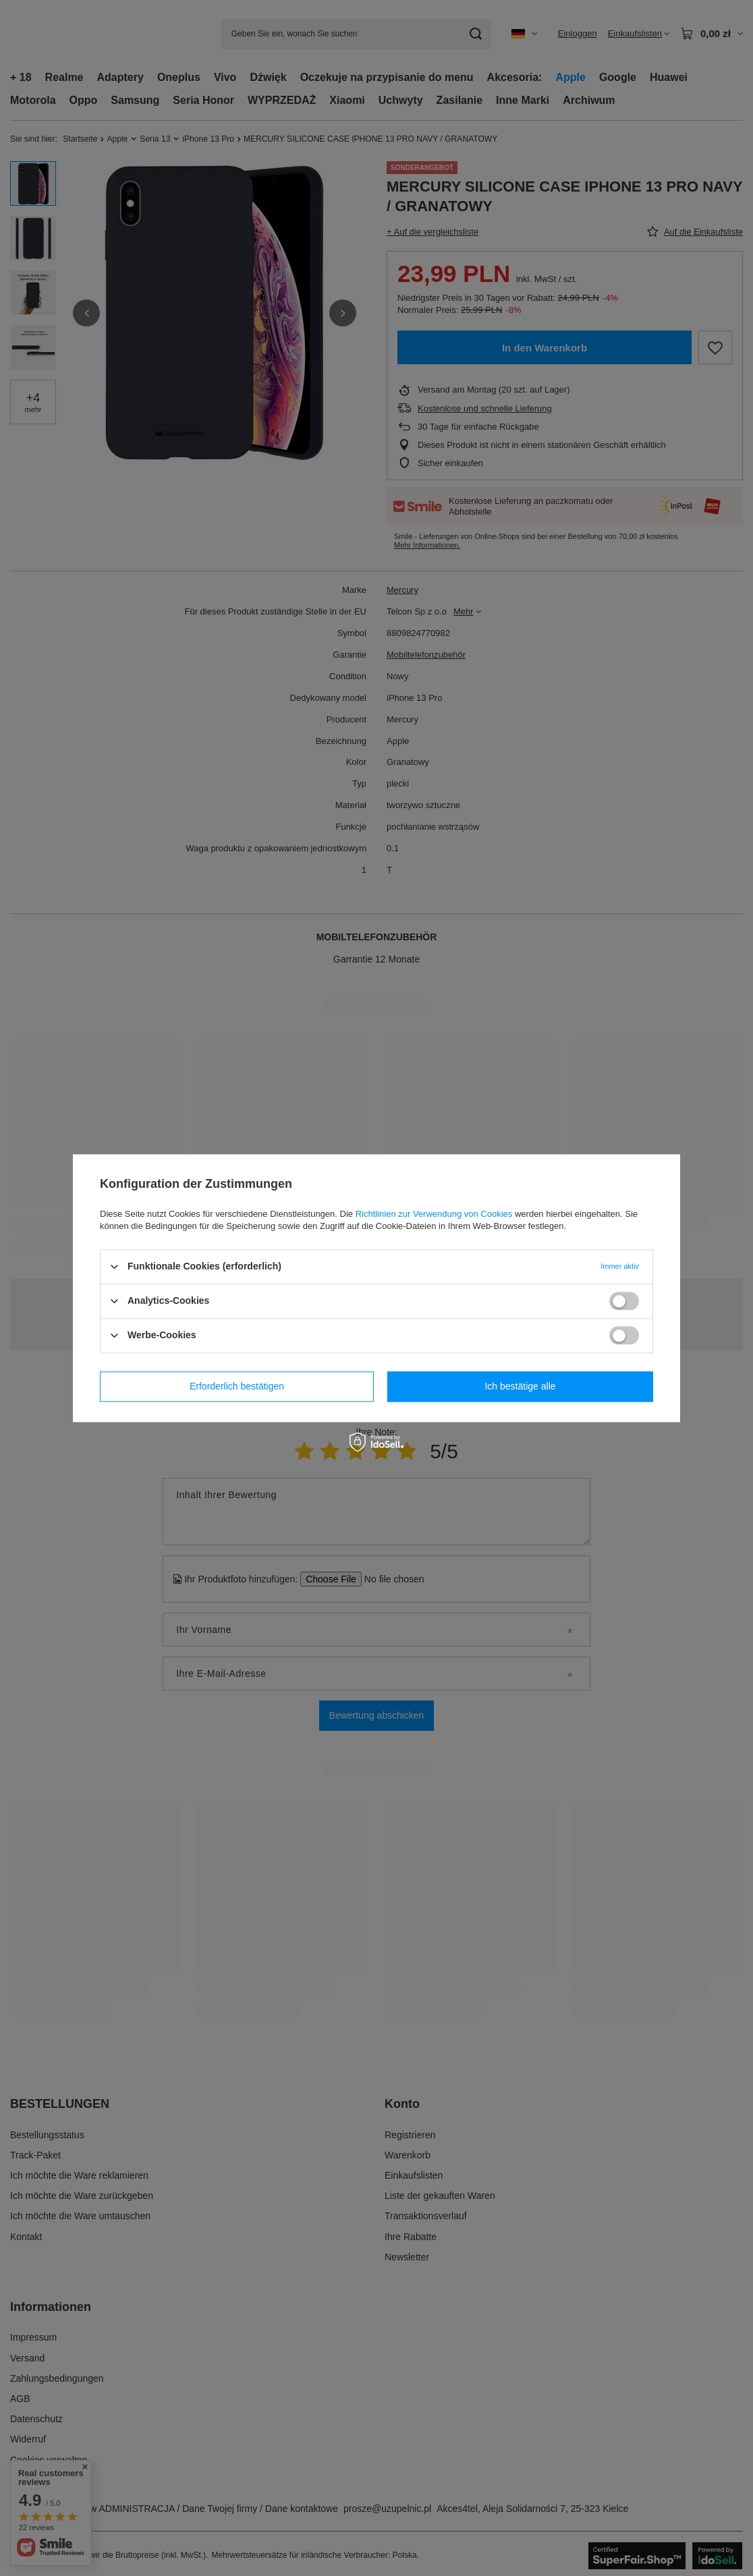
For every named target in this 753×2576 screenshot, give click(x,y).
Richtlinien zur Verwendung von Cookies (434, 1214)
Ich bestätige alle (519, 1386)
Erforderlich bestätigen (237, 1386)
